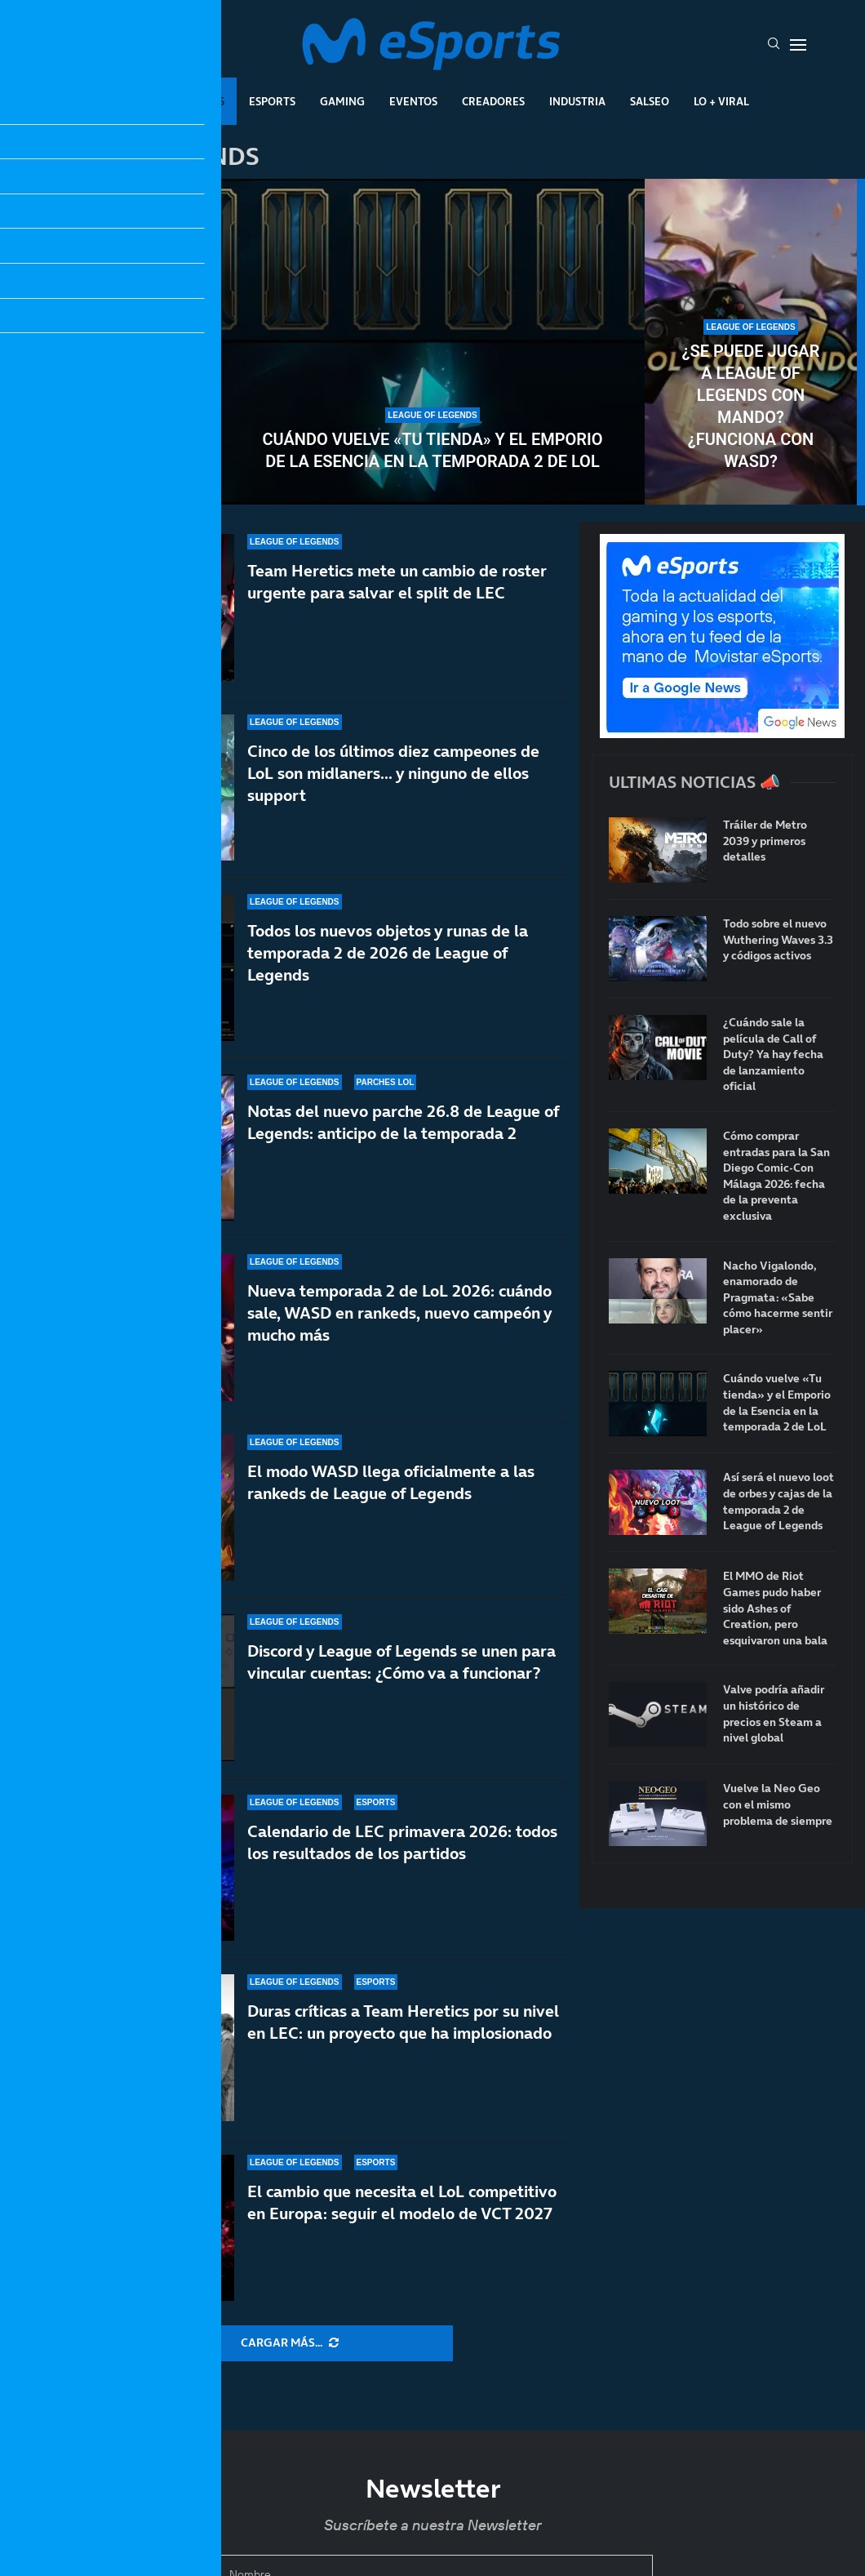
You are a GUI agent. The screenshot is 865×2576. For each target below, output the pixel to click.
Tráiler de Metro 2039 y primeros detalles (765, 841)
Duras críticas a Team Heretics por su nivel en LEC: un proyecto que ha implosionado (403, 2022)
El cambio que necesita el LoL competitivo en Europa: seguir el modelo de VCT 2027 (402, 2202)
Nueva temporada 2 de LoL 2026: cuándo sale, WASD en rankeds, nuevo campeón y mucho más (399, 1320)
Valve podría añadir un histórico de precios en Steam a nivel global (773, 1714)
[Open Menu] (798, 45)
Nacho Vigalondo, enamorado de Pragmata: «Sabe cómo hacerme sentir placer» (777, 1297)
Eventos (413, 101)
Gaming (342, 101)
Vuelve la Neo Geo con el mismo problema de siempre (777, 1804)
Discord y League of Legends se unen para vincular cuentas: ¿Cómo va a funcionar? (401, 1661)
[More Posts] (289, 2343)
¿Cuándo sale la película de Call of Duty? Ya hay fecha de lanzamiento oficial (773, 1054)
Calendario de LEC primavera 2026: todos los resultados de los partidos (402, 1842)
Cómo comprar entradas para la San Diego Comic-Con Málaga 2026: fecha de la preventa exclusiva (776, 1176)
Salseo (649, 101)
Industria (577, 101)
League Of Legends (170, 101)
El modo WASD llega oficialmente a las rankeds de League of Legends (391, 1482)
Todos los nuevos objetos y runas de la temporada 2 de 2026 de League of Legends (387, 952)
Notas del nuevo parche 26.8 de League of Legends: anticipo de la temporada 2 (403, 1122)
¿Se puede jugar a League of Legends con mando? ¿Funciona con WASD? (751, 406)
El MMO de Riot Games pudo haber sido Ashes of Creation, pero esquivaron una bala (775, 1608)
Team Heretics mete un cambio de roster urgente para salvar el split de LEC (397, 581)
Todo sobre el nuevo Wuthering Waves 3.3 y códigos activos (778, 939)
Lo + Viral (721, 101)
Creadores (493, 101)
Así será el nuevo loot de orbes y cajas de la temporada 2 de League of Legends (114, 406)
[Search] (773, 45)
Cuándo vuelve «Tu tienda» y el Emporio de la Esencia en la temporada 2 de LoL (432, 450)
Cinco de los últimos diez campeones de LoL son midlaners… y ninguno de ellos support (393, 773)
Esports (272, 101)
